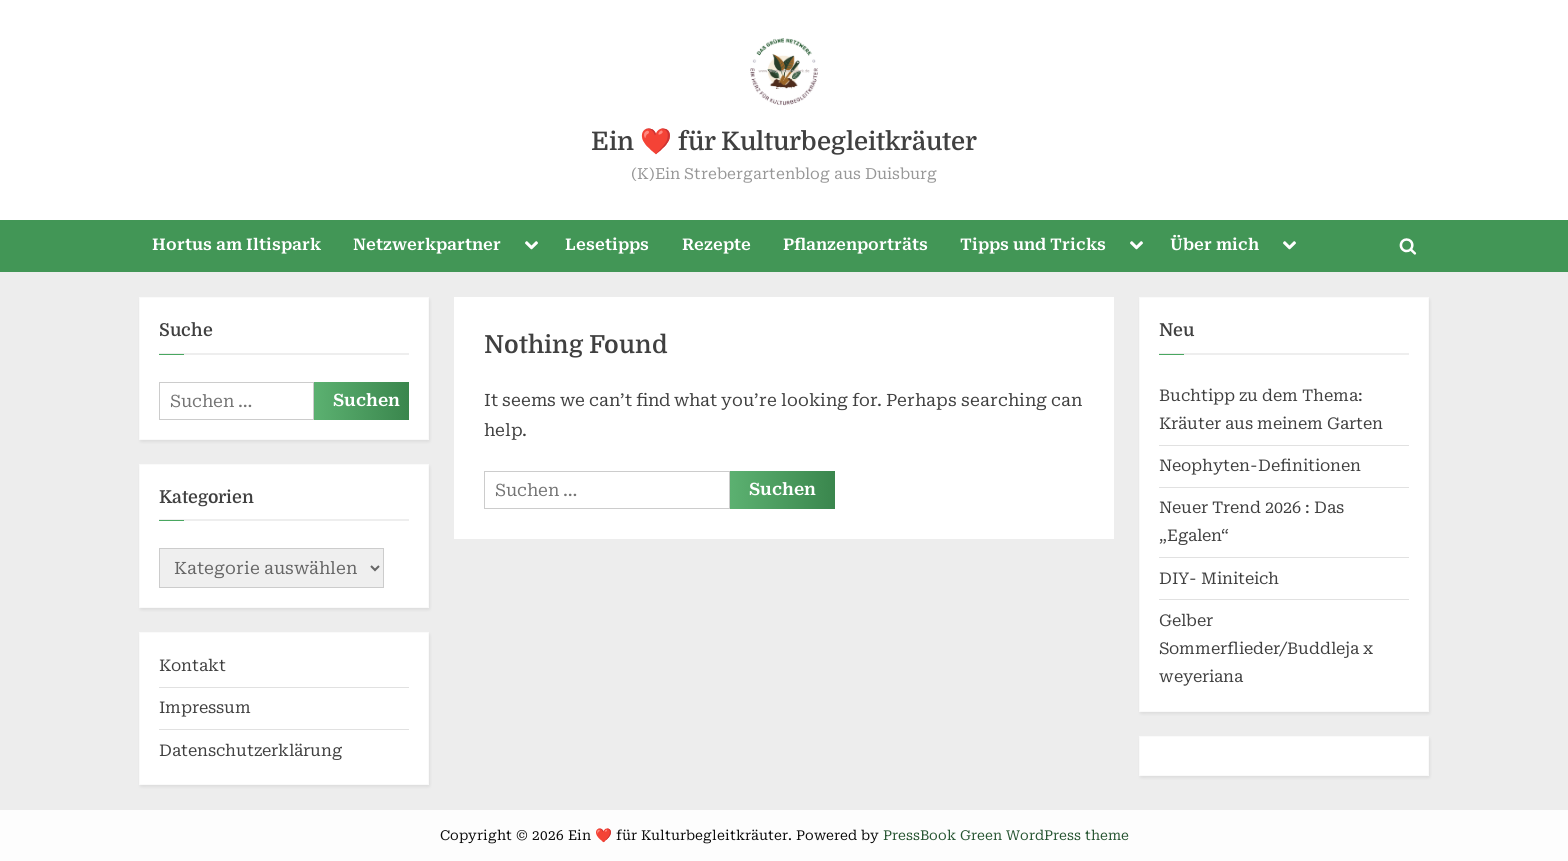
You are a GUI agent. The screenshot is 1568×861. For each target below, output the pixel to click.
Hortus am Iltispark (236, 244)
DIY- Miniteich (1219, 578)
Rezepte (716, 244)
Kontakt (192, 665)
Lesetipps (607, 244)
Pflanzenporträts (855, 244)
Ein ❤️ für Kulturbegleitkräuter (784, 141)
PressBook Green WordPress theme (1006, 835)
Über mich (1214, 244)
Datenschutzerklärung (250, 750)
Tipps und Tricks (1033, 244)
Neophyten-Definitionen (1260, 465)
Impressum (205, 707)
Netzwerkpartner (427, 244)
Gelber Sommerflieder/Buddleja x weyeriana (1266, 649)
